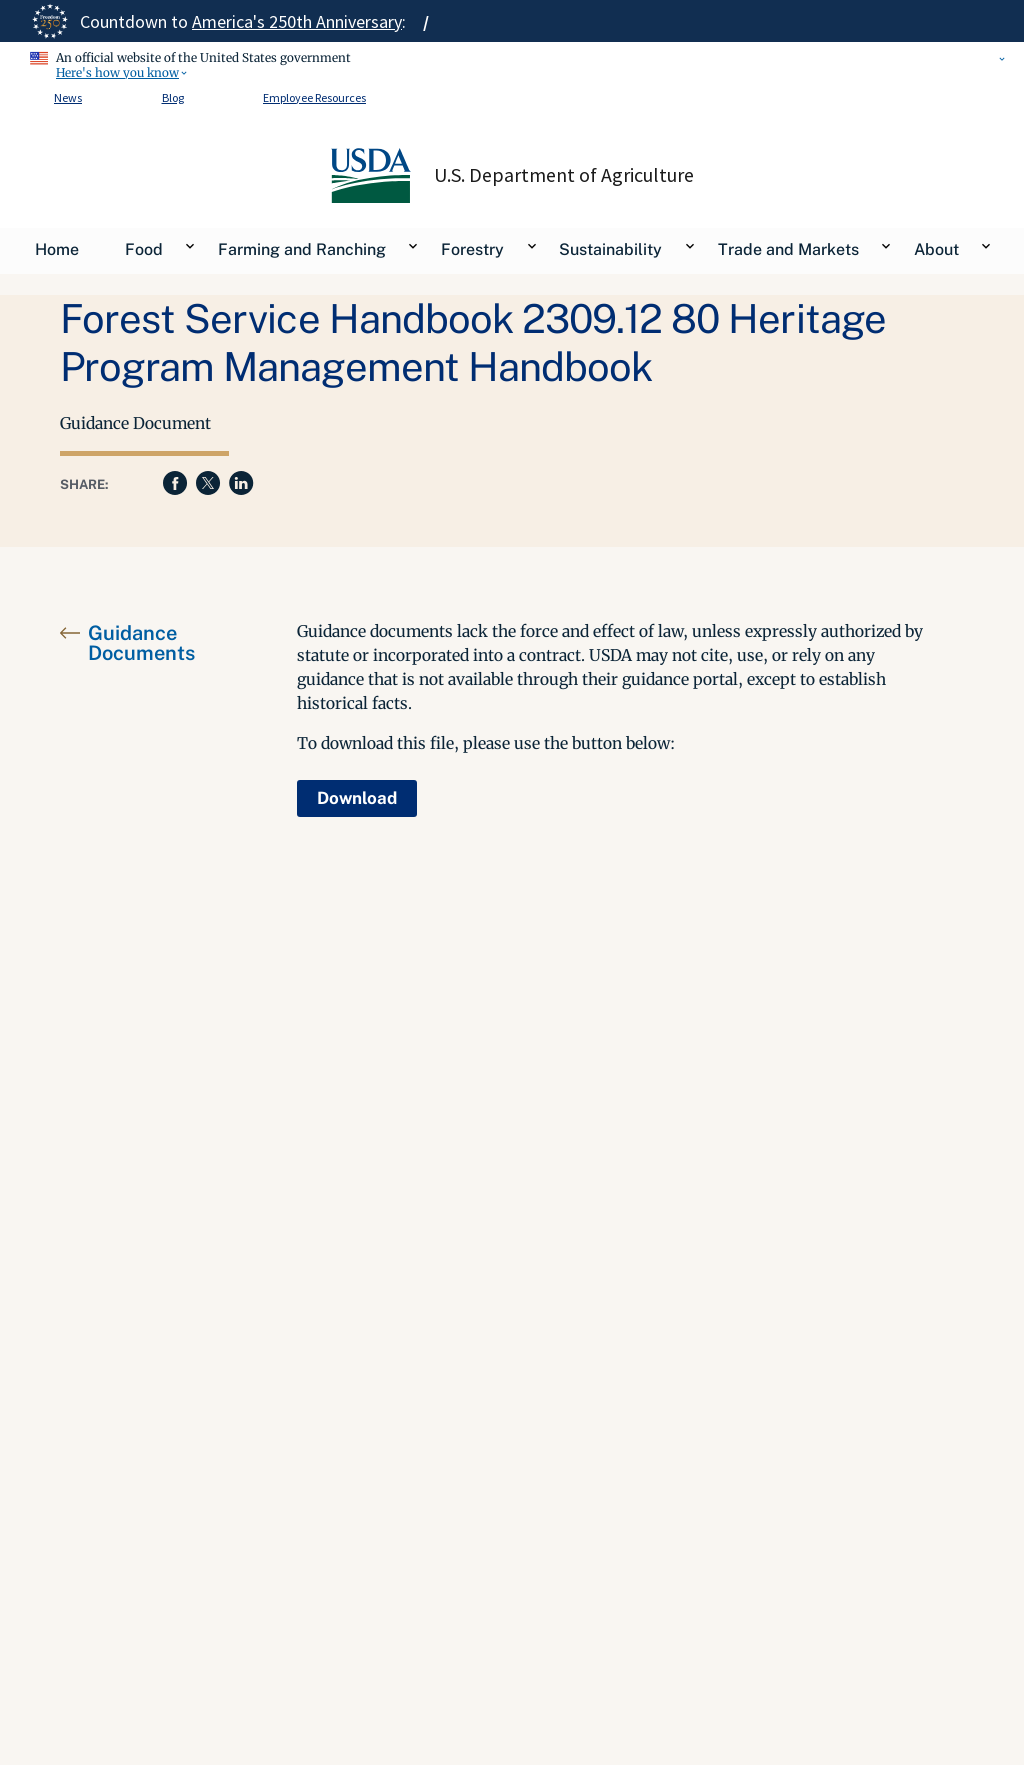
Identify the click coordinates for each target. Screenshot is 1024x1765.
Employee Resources (314, 97)
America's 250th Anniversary (297, 21)
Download (357, 798)
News (68, 97)
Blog (173, 97)
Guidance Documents (141, 643)
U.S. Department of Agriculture (564, 175)
